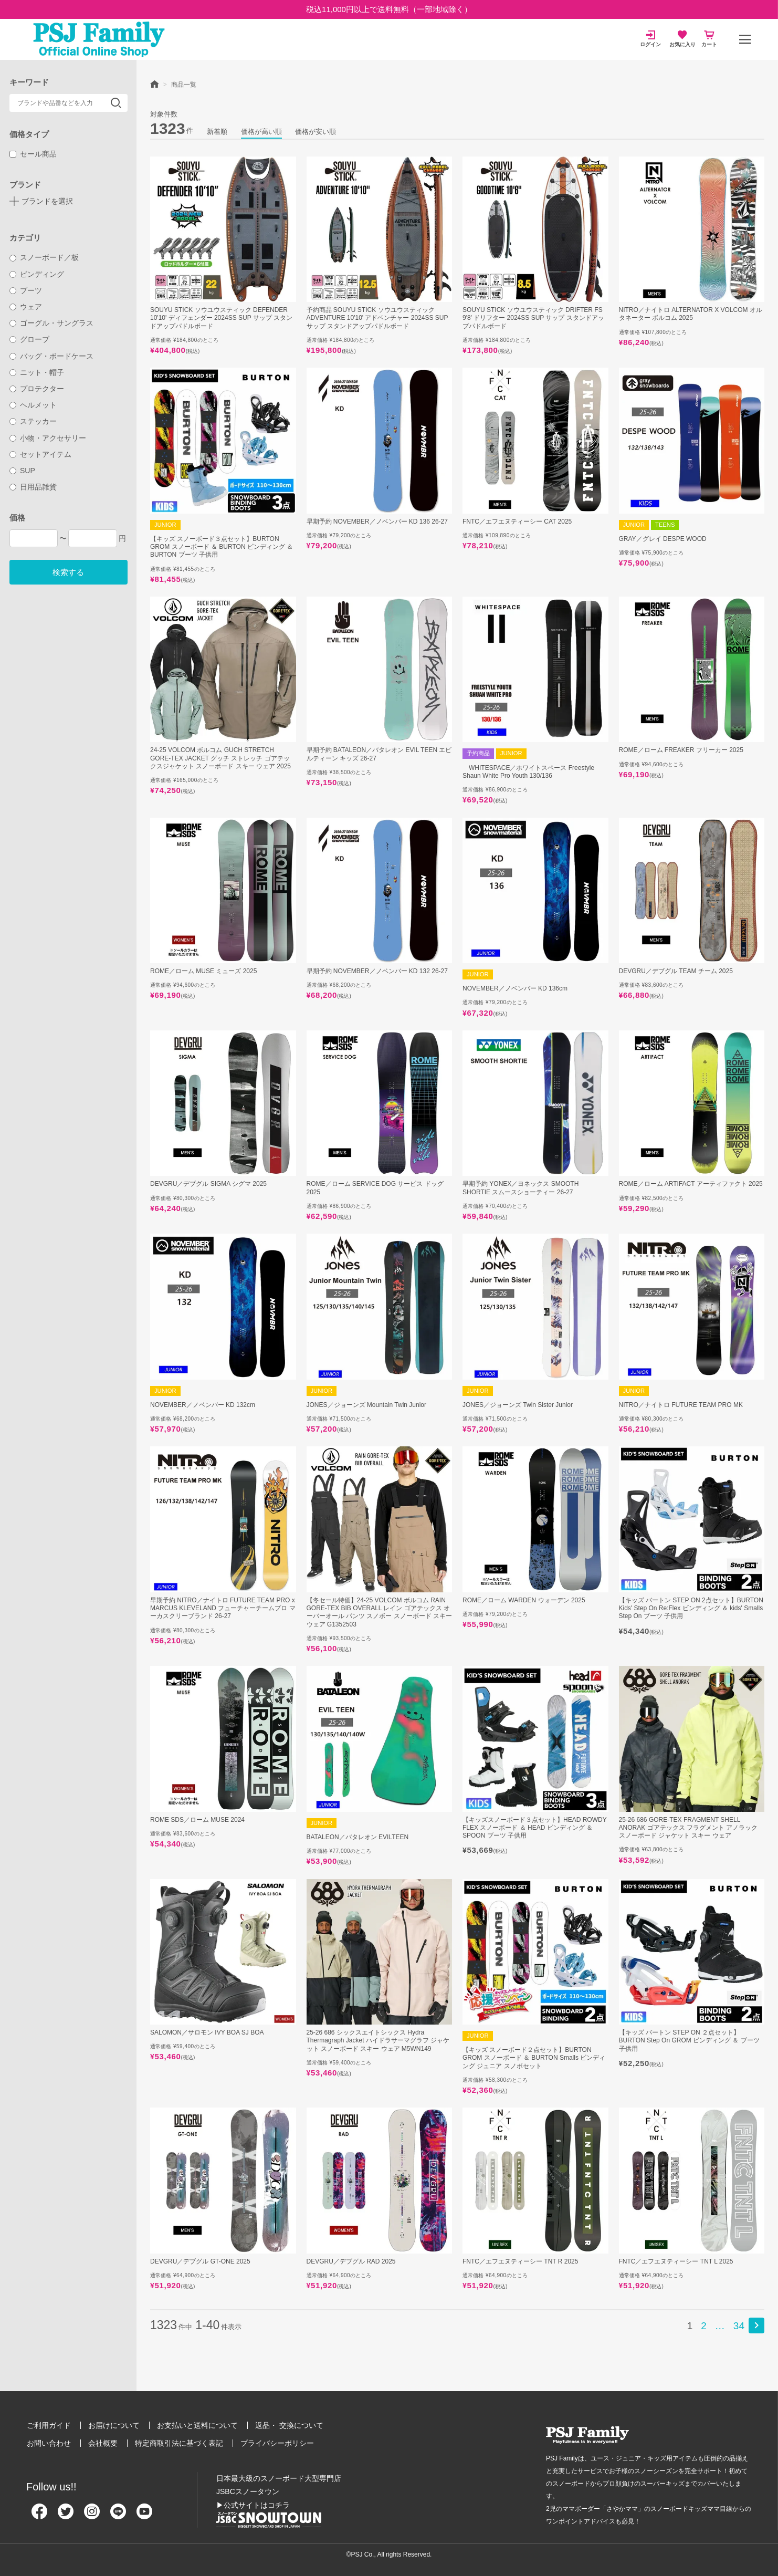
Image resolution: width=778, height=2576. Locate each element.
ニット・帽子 (37, 372)
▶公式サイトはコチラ (253, 2505)
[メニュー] (745, 39)
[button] (756, 2325)
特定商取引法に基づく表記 (179, 2443)
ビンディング (37, 274)
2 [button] (704, 2325)
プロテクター (37, 388)
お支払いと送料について (197, 2425)
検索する (68, 572)
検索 (116, 103)
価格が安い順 (315, 131)
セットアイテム (40, 454)
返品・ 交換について (289, 2425)
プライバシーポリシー (277, 2443)
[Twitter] (65, 2515)
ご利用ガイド (49, 2425)
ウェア (26, 307)
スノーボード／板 (44, 257)
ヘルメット (33, 405)
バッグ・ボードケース (51, 356)
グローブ (29, 339)
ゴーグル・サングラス (51, 323)
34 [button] (738, 2325)
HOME (154, 83)
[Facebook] (39, 2515)
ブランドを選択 (47, 201)
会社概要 (103, 2443)
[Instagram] (92, 2515)
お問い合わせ (49, 2443)
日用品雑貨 (33, 487)
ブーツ (26, 290)
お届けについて (114, 2425)
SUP (22, 470)
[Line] (118, 2515)
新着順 (217, 131)
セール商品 (33, 154)
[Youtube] (144, 2515)
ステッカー (33, 421)
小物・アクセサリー (48, 438)
